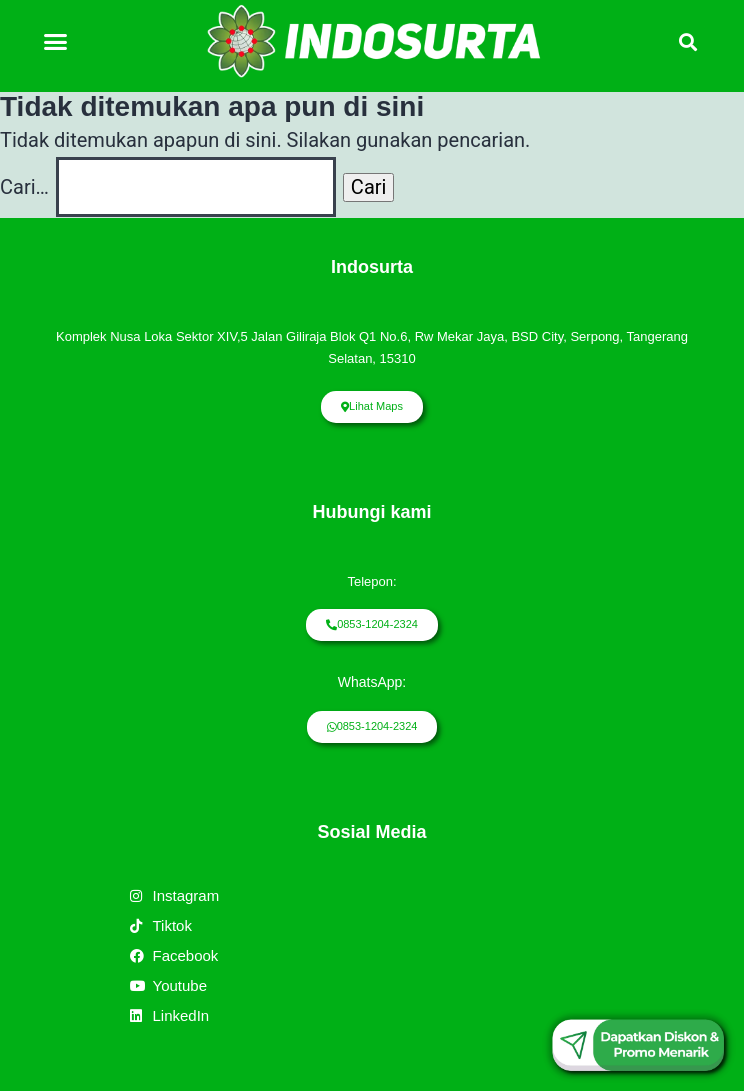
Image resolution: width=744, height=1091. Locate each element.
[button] (56, 41)
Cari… (24, 187)
